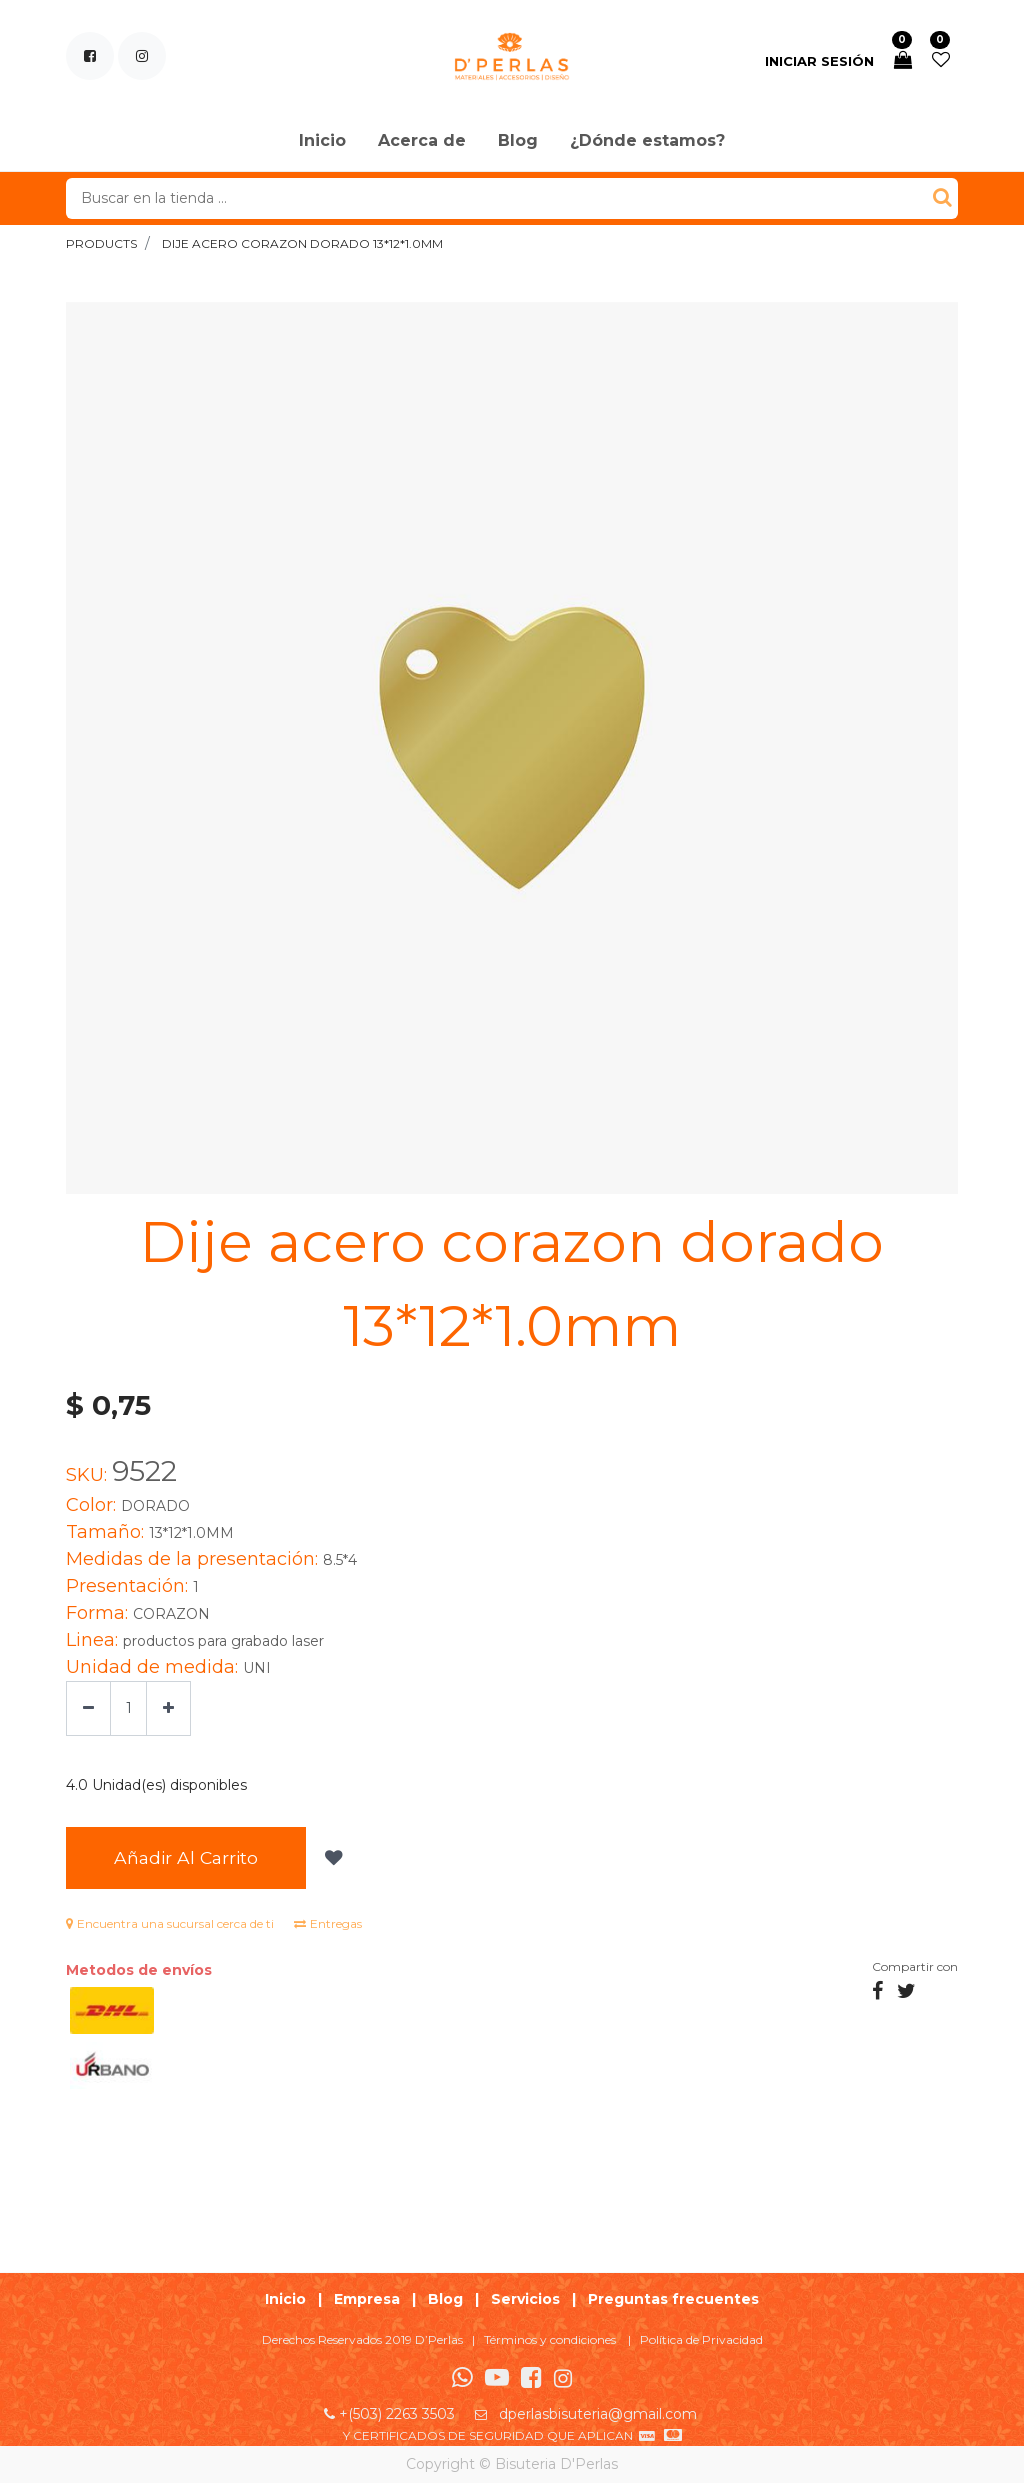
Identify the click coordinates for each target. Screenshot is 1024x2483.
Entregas (328, 1925)
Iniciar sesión (819, 61)
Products (101, 243)
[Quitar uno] (88, 1708)
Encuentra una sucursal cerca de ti (170, 1925)
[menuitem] (322, 142)
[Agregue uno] (168, 1708)
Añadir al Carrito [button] (194, 1858)
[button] (347, 1859)
